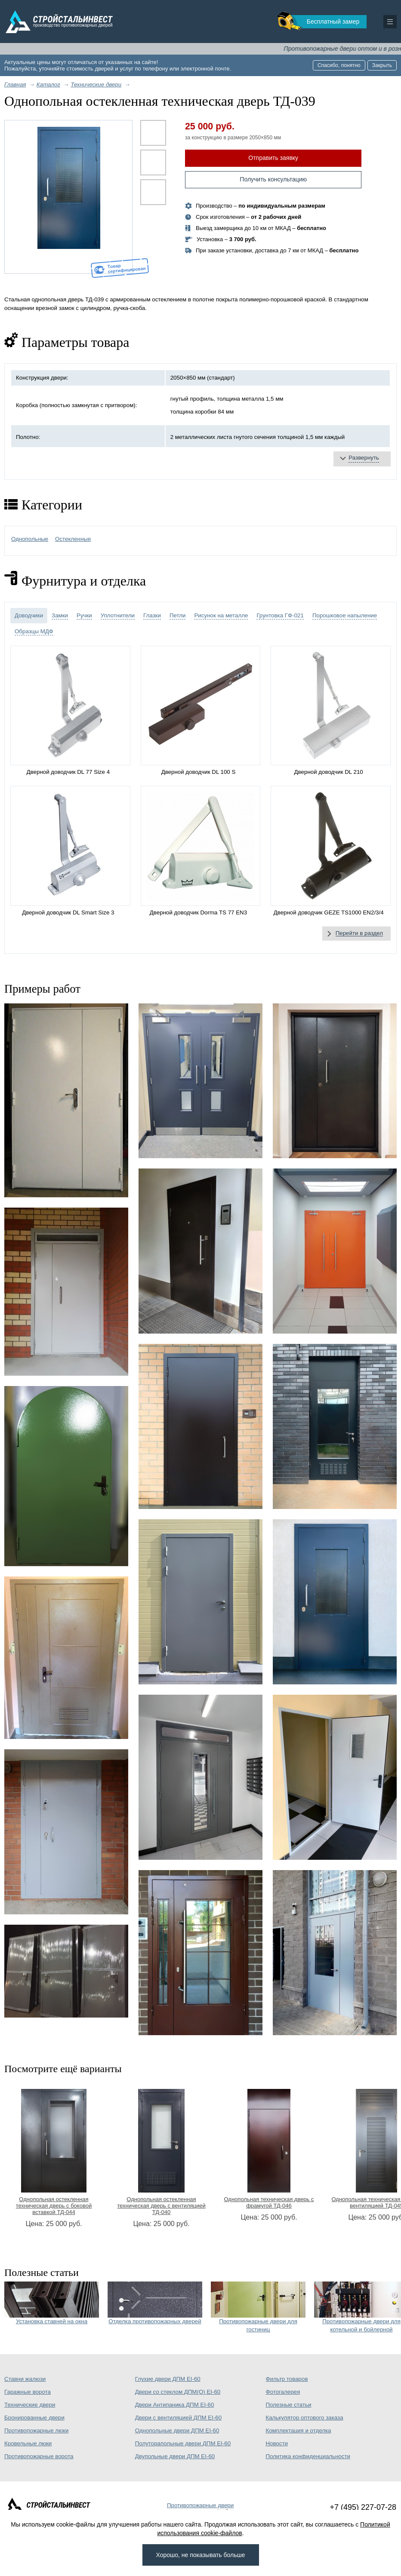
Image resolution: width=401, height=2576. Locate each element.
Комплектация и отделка (298, 2430)
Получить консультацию (273, 179)
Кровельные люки (28, 2443)
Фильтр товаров (286, 2379)
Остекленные (73, 539)
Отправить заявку (273, 157)
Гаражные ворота (27, 2392)
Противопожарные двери (200, 2505)
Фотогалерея (282, 2392)
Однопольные (29, 539)
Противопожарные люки (36, 2430)
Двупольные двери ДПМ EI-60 (175, 2456)
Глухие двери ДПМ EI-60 (167, 2379)
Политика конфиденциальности (307, 2456)
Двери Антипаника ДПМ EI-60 (174, 2404)
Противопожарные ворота (39, 2456)
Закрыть (382, 65)
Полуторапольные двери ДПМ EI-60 (183, 2443)
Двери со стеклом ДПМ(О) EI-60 (178, 2392)
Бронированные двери (34, 2417)
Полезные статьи (288, 2404)
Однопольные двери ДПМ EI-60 (177, 2430)
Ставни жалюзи (25, 2379)
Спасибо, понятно (339, 65)
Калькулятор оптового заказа (304, 2417)
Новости (276, 2443)
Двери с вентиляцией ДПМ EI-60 (178, 2417)
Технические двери (29, 2404)
